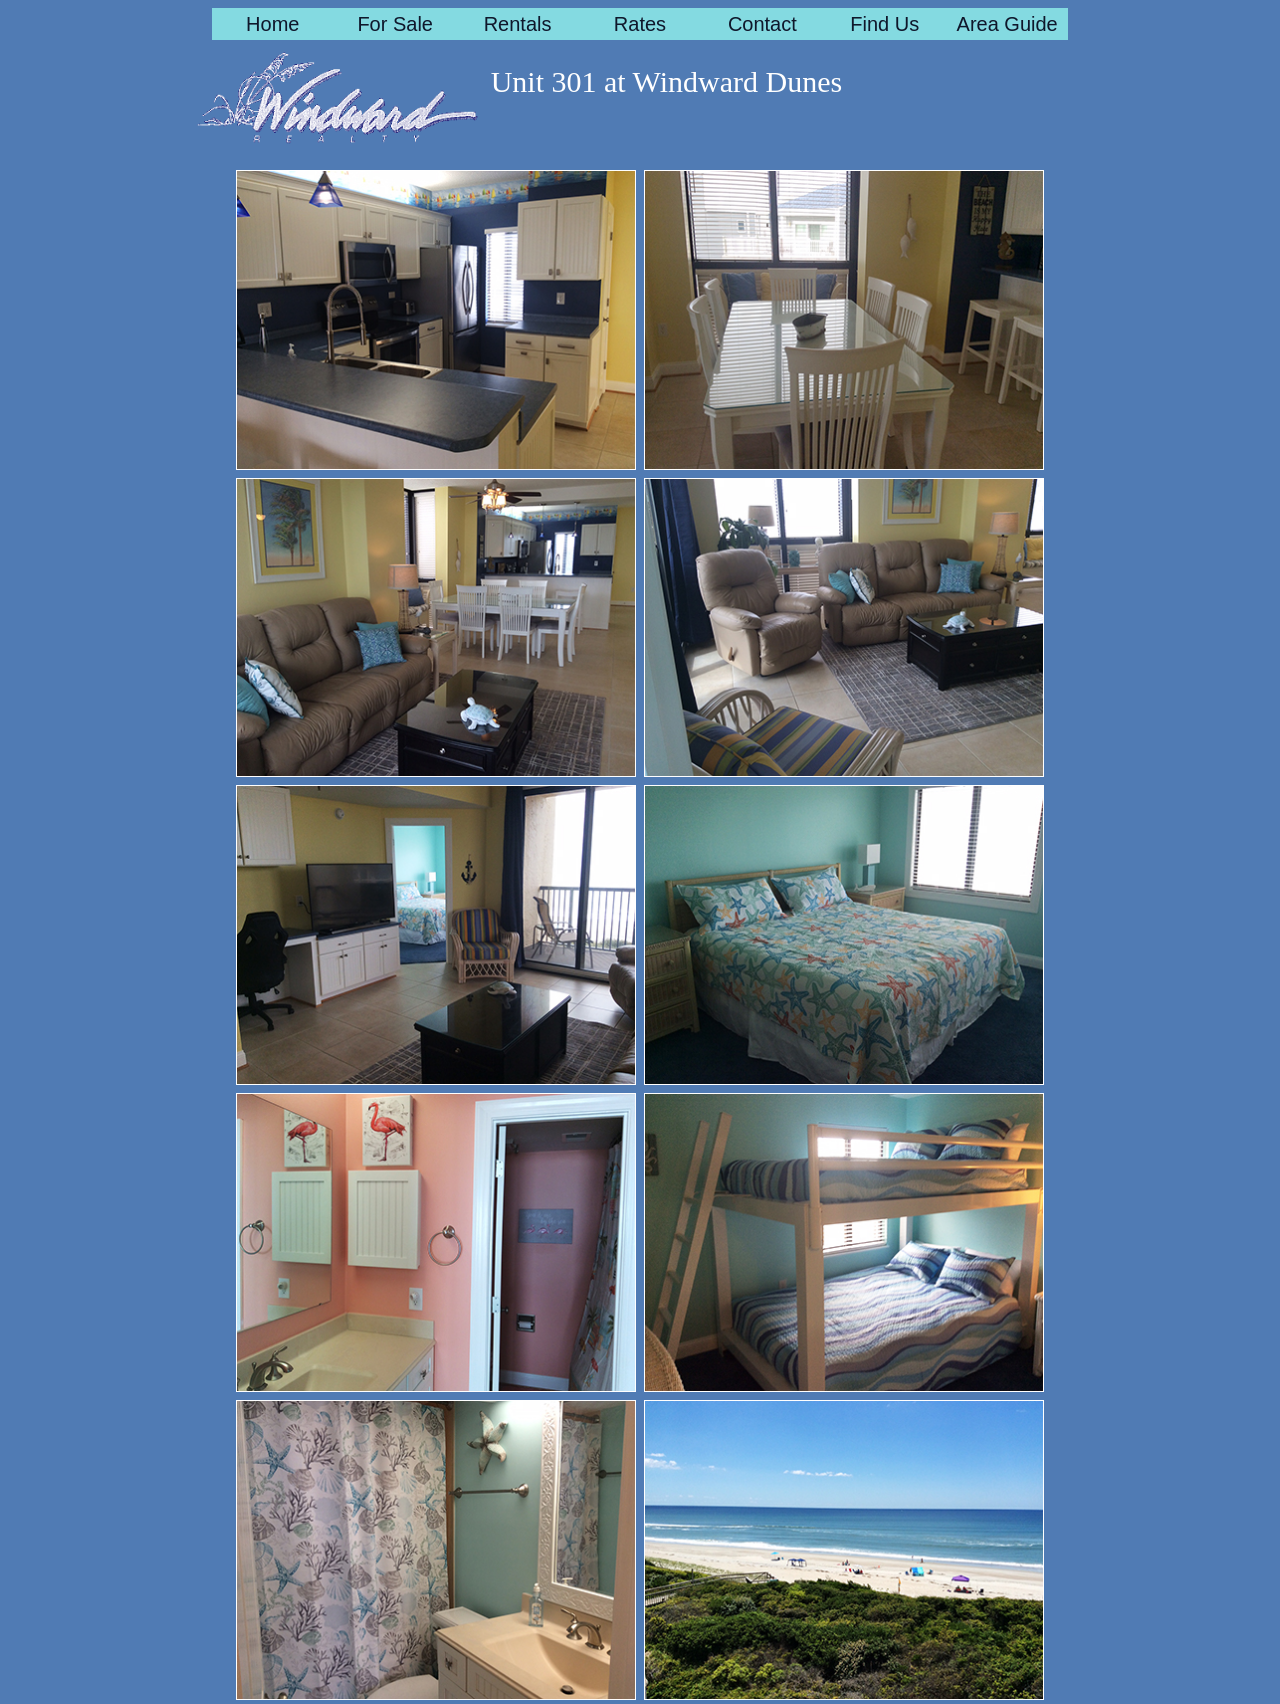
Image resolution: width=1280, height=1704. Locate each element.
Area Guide (1007, 24)
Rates (640, 24)
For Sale (395, 24)
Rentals (518, 24)
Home (272, 24)
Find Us (884, 24)
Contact (762, 24)
